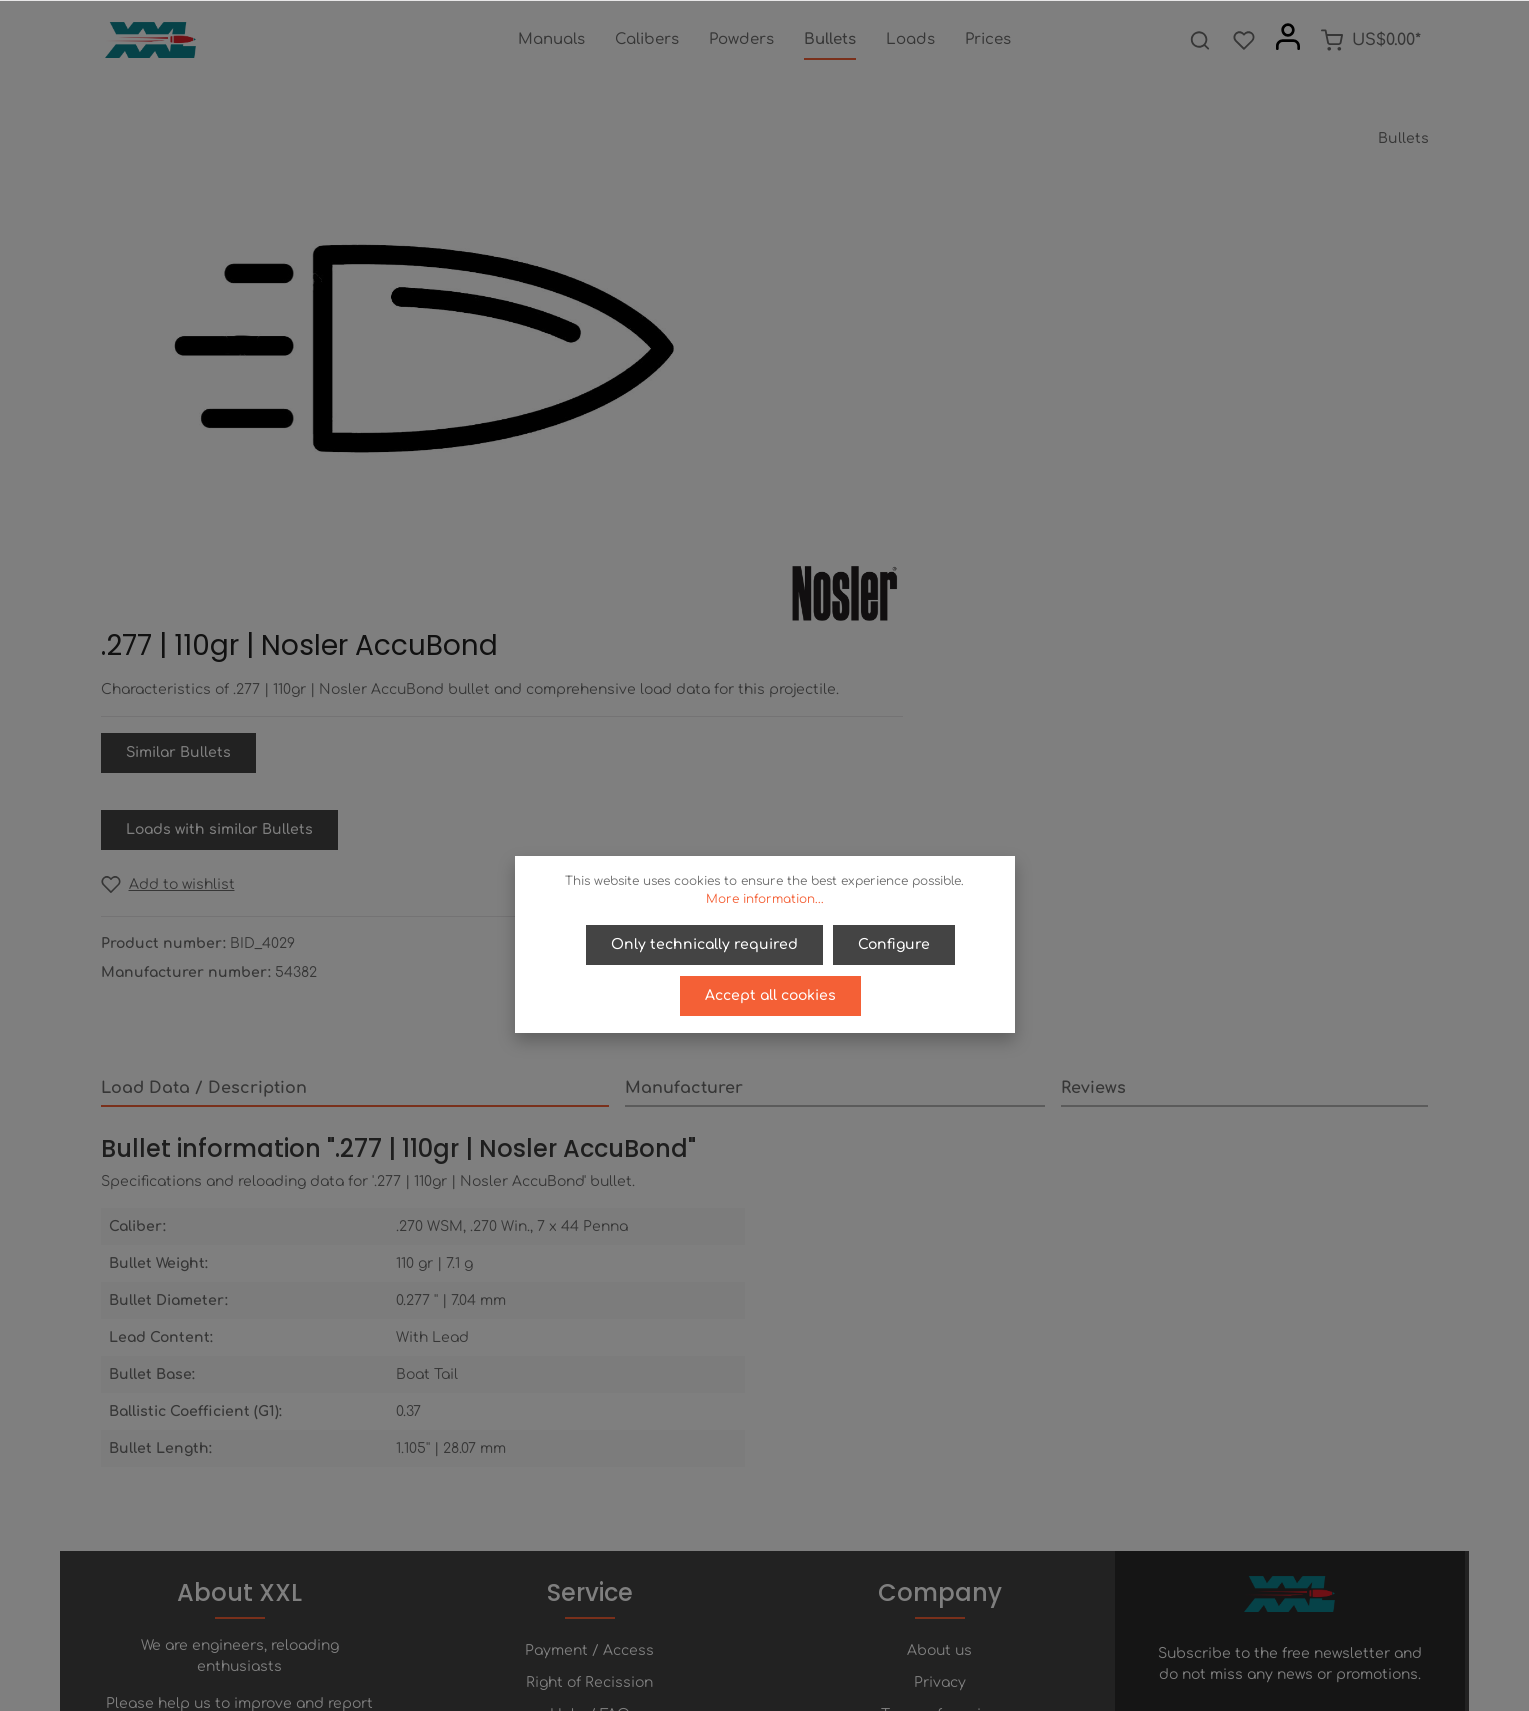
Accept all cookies (770, 991)
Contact (589, 1461)
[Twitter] (750, 1639)
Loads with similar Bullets (903, 484)
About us (939, 1365)
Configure (893, 943)
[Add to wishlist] (852, 539)
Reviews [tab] (1093, 743)
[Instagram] (816, 1639)
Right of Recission (589, 1397)
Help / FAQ (590, 1429)
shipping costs (982, 1684)
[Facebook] (716, 1639)
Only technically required (705, 943)
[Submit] (1410, 1436)
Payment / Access (589, 1365)
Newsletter (589, 1493)
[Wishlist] (1244, 40)
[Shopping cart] (1370, 40)
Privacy (940, 1397)
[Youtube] (784, 1639)
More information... (765, 899)
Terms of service (939, 1429)
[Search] (1200, 40)
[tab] (355, 744)
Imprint (940, 1461)
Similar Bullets (862, 407)
